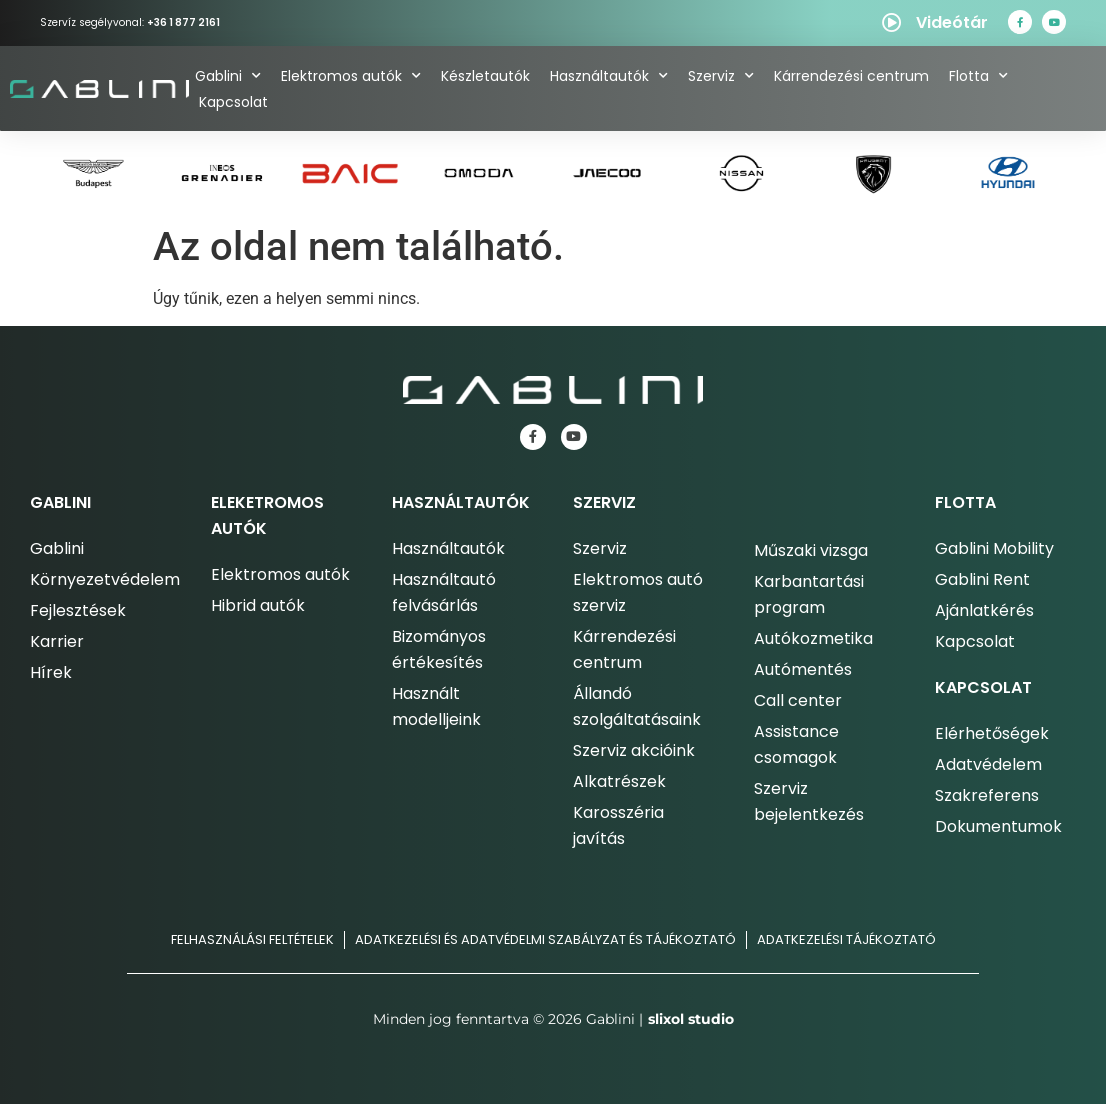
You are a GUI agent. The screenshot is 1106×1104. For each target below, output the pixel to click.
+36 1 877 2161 (183, 22)
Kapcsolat (233, 102)
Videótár (952, 22)
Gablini (228, 76)
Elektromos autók (351, 76)
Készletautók (485, 76)
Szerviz (721, 76)
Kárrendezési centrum (851, 76)
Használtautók (609, 76)
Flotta (978, 76)
